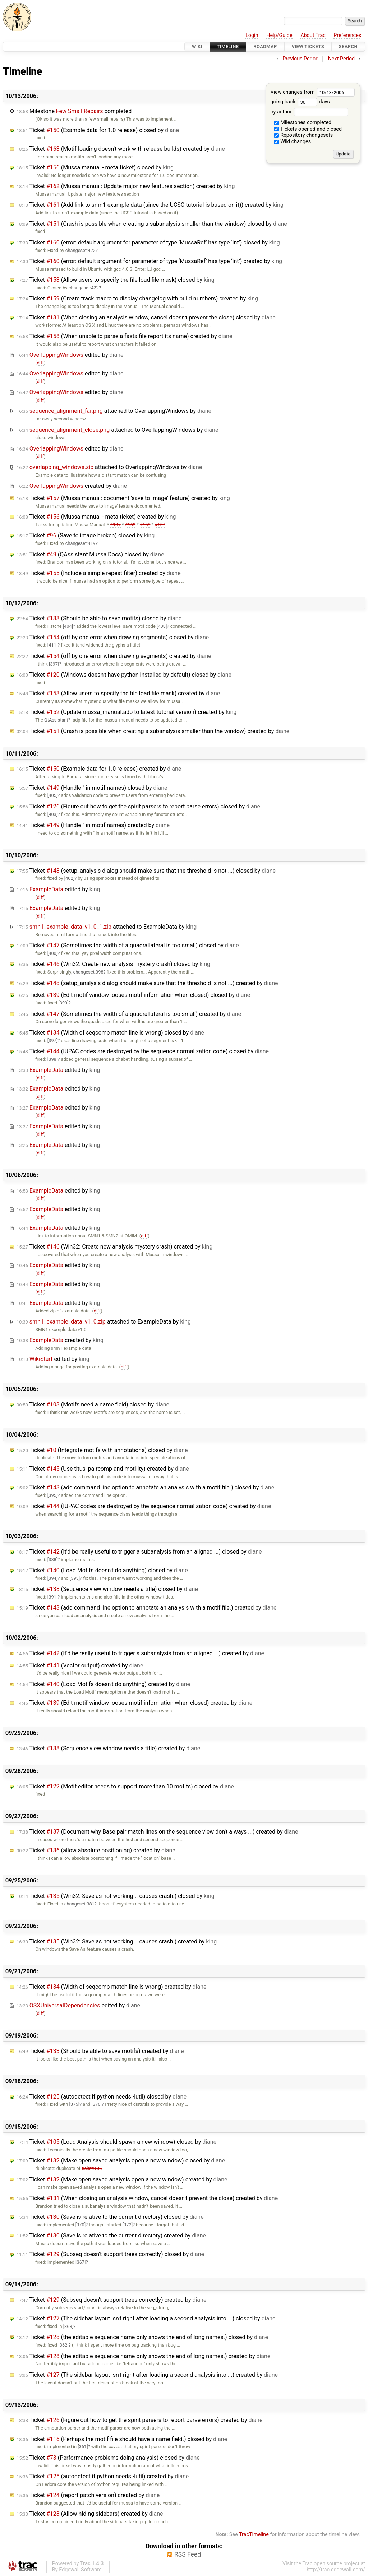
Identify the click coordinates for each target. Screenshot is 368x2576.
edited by (70, 354)
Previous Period (300, 59)
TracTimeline (254, 2534)
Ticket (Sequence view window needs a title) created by (108, 1748)
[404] (68, 626)
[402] (69, 878)
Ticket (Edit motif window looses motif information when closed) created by (134, 1702)
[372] (128, 2224)
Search (348, 46)
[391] (52, 1597)
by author (309, 112)
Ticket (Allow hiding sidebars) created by (90, 2513)
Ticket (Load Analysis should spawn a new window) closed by (116, 2141)
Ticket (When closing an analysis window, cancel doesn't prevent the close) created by (147, 2198)
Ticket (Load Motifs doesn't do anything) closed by (102, 1570)
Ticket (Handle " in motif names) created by (93, 825)
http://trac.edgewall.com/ (336, 2570)
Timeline (228, 46)
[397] (54, 664)
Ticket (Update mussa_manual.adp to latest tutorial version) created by (126, 712)
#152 (130, 524)
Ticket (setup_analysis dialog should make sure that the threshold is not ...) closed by (146, 870)
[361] (83, 2446)
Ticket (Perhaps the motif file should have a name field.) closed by (122, 2439)
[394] (52, 1578)
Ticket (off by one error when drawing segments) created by (114, 656)
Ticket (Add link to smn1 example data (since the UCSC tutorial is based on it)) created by (150, 204)
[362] (63, 2345)
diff (40, 362)
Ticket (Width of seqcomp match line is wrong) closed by (110, 1032)
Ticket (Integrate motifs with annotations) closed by (102, 1450)
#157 (160, 524)
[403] (52, 814)
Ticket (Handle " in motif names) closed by (92, 787)
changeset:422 (80, 250)
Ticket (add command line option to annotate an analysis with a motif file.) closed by (145, 1487)
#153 (145, 524)
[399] (63, 1002)
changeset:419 (80, 543)
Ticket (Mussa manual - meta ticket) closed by (95, 167)
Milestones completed (303, 123)
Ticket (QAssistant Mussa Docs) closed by (90, 554)
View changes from (312, 92)
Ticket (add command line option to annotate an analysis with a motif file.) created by (147, 1607)
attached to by (114, 410)
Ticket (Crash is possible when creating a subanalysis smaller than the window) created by (153, 731)
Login (251, 35)
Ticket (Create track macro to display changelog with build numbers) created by (137, 298)
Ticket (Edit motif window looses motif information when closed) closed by (133, 994)
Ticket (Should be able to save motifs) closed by (99, 618)
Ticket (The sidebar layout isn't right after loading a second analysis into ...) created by (147, 2374)
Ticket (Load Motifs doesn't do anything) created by (103, 1684)
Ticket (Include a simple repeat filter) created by (99, 573)
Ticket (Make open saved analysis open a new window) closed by (121, 2160)
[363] (68, 2326)
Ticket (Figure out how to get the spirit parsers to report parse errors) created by (139, 2420)
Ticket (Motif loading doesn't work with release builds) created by (121, 148)
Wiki (197, 46)
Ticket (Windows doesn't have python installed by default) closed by (124, 674)
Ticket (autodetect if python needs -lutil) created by (103, 2476)
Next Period (341, 59)
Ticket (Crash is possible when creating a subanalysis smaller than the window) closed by (152, 223)
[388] (52, 1559)
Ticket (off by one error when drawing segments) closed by (113, 637)
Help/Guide (279, 35)
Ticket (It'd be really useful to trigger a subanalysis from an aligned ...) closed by (139, 1551)
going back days (300, 102)
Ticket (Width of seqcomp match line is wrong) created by (112, 1986)
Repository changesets (303, 135)
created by (72, 485)
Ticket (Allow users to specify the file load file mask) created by (118, 693)
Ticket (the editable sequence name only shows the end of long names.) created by (143, 2356)
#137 (115, 524)
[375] (74, 2104)
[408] (162, 626)
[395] (52, 1495)
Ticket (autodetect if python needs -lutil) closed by (102, 2096)
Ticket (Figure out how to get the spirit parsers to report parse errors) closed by (138, 806)
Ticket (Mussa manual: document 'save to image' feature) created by (123, 498)
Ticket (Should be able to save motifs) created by (100, 2051)
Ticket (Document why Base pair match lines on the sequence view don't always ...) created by (157, 1831)
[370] (80, 2224)
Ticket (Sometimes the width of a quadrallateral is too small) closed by (128, 945)
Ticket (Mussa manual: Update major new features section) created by (126, 186)
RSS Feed (187, 2554)
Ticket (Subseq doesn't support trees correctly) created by (111, 2299)
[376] (97, 2104)
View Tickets (308, 46)
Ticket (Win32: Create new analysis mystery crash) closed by (113, 964)
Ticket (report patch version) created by (88, 2495)
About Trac (313, 35)
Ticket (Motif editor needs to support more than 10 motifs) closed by (125, 1786)
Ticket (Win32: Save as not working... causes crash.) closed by (116, 1896)
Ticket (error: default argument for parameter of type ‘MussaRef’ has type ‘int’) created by (149, 261)
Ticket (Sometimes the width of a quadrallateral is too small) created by (129, 1014)
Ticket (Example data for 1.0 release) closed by (98, 130)
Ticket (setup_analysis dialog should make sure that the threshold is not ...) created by (147, 983)
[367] (80, 2262)
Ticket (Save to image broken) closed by (86, 535)
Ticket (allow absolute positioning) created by (96, 1850)
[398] (52, 1059)
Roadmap (265, 46)
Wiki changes (292, 142)
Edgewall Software (80, 2570)
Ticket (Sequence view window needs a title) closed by (107, 1589)
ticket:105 (92, 2168)
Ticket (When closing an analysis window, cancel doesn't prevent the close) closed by (146, 317)
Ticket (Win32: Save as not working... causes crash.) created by (117, 1941)
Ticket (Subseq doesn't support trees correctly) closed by (110, 2254)
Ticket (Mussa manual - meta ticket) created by (96, 516)
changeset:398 (88, 972)
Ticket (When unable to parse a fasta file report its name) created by (124, 336)
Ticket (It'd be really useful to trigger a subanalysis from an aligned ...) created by (140, 1653)
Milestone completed (74, 111)
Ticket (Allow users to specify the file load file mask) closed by (116, 279)
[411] (52, 645)
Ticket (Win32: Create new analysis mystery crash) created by (114, 1246)
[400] (52, 953)
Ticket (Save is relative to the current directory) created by (111, 2235)
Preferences (347, 35)
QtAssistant (56, 720)
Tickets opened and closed (308, 129)
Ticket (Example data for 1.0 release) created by (99, 768)
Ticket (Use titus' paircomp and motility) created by (103, 1468)
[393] (75, 1578)
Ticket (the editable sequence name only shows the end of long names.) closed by (142, 2337)
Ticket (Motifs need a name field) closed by (93, 1404)
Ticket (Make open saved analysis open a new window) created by (122, 2179)
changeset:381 (79, 1904)
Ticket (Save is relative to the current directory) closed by (110, 2216)
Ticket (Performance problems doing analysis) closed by (108, 2457)
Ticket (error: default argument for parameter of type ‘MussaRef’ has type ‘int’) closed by (148, 242)
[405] (52, 795)
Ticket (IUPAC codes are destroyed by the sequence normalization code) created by (144, 1506)
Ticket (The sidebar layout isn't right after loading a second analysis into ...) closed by (146, 2318)
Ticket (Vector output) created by (80, 1665)
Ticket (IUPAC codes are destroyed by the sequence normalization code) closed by (143, 1051)
